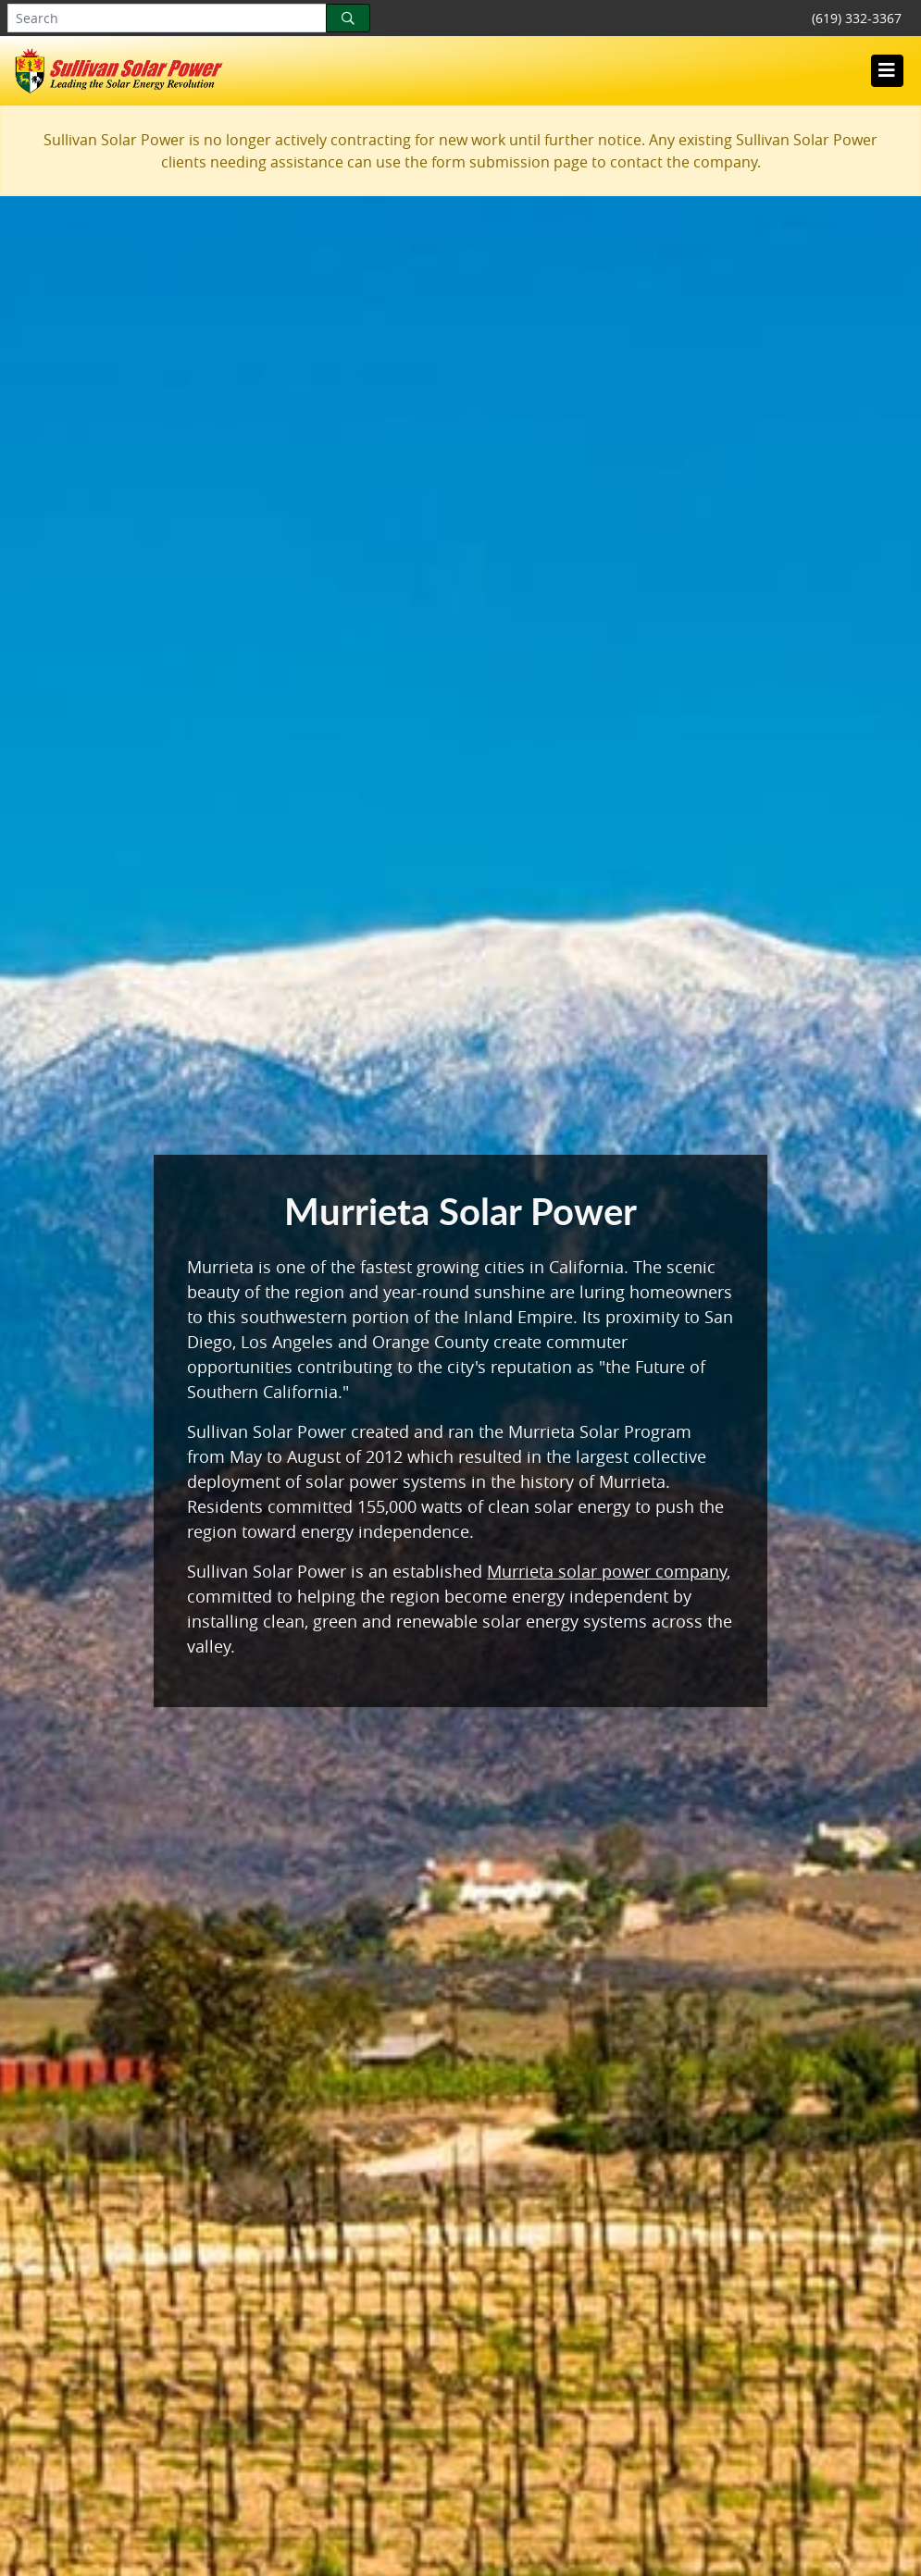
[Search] (348, 18)
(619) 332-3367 (857, 18)
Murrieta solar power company (607, 1571)
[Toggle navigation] (886, 70)
